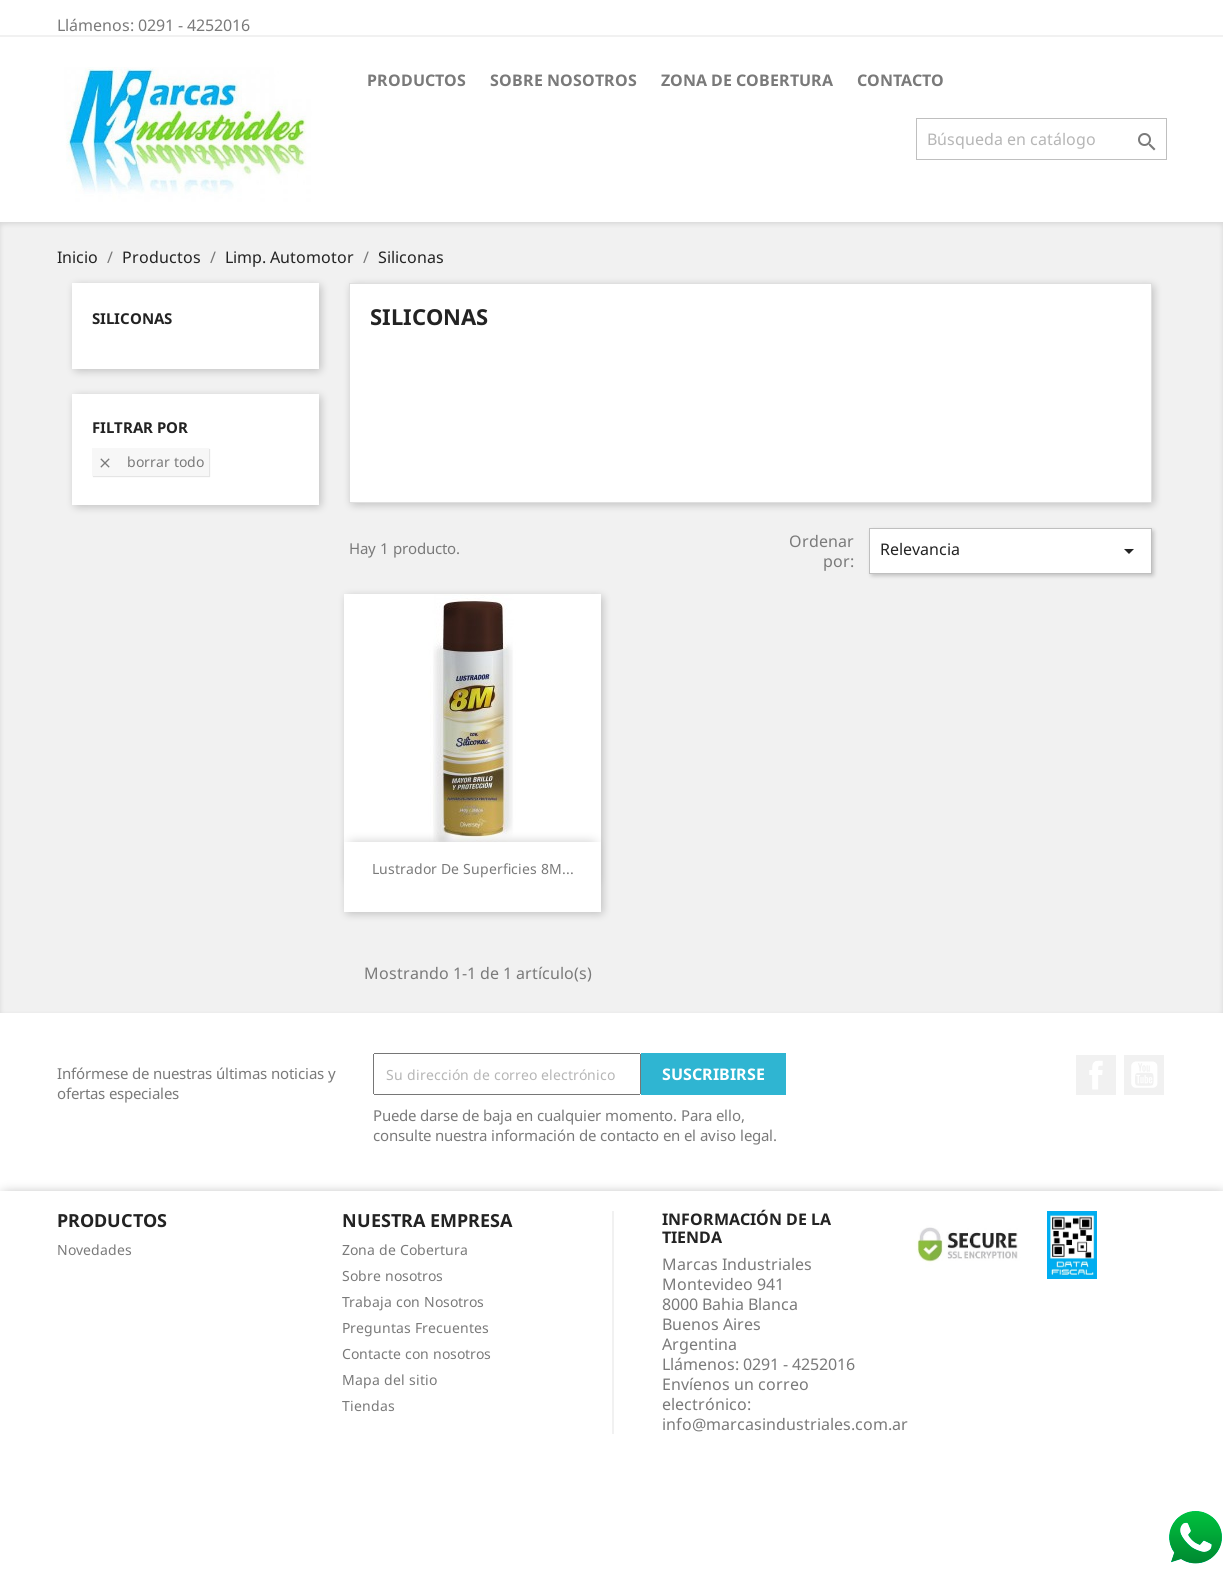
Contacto (900, 80)
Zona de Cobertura (747, 80)
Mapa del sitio (389, 1379)
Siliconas (132, 318)
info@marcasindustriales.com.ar (785, 1424)
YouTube (1144, 1075)
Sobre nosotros (563, 80)
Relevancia (1010, 550)
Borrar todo (150, 461)
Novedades (94, 1249)
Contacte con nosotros (416, 1353)
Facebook (1096, 1075)
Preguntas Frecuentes (415, 1327)
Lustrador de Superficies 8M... (473, 868)
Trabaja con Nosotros (413, 1301)
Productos (416, 80)
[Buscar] (1041, 139)
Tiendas (368, 1405)
